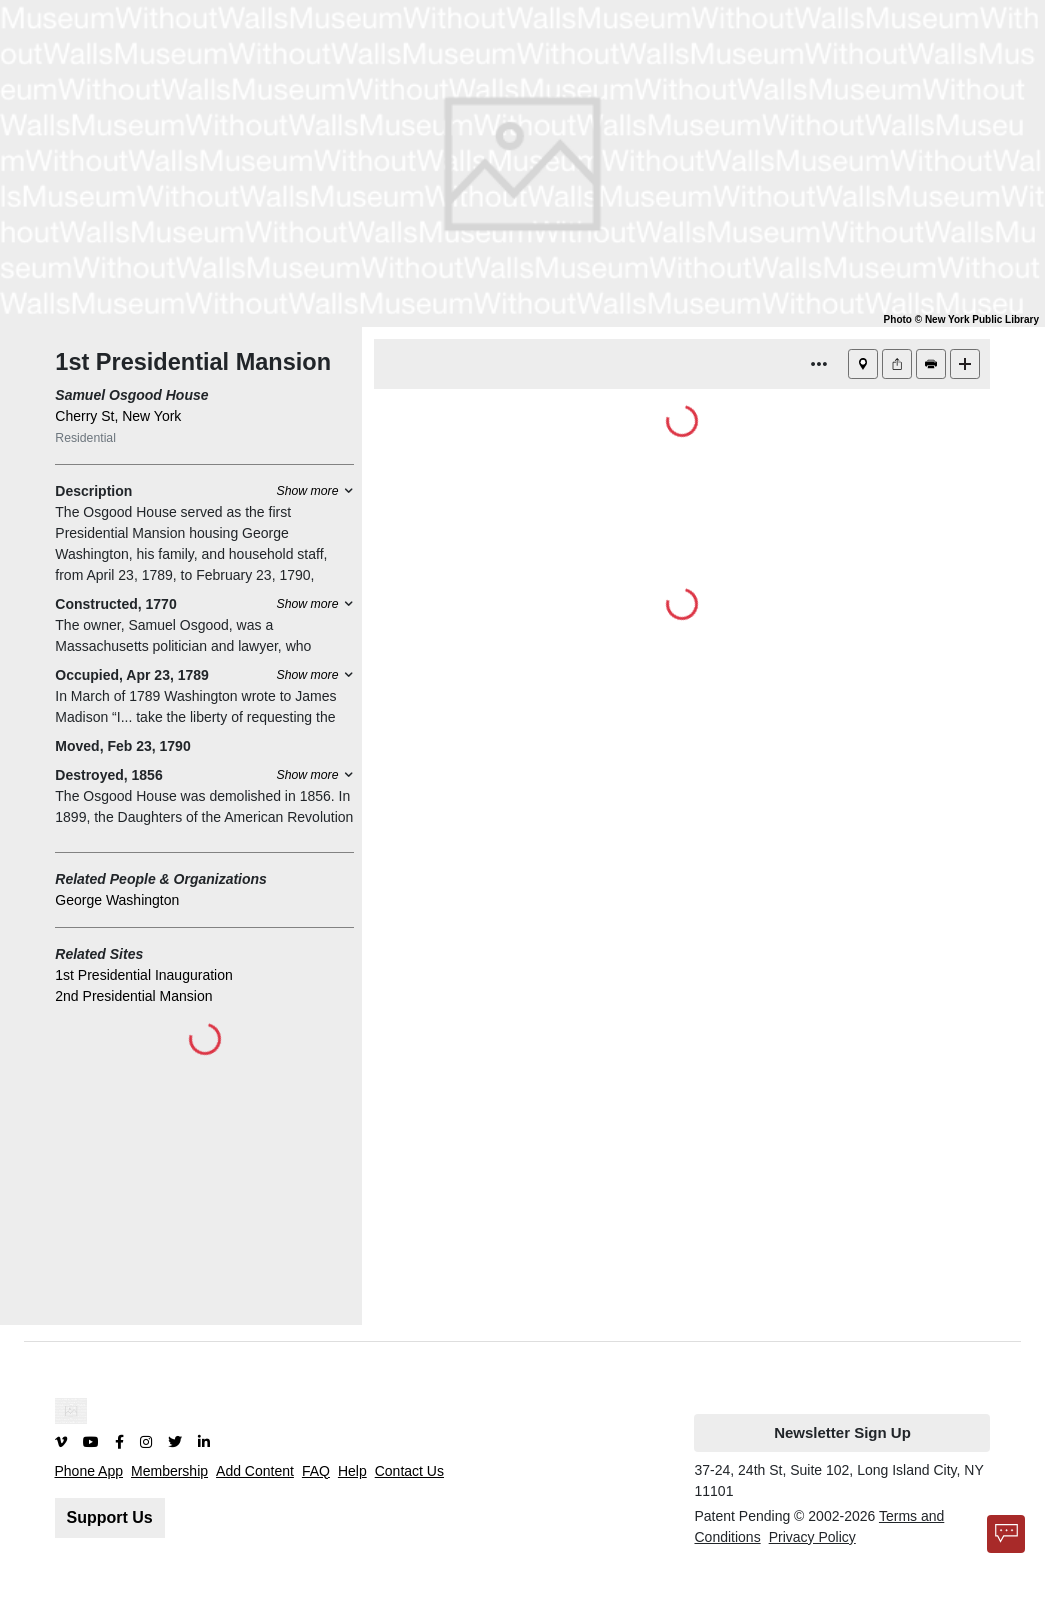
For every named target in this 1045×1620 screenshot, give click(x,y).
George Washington (117, 900)
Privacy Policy (812, 1537)
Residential (85, 438)
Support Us (110, 1517)
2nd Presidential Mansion (133, 996)
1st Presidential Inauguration (143, 975)
